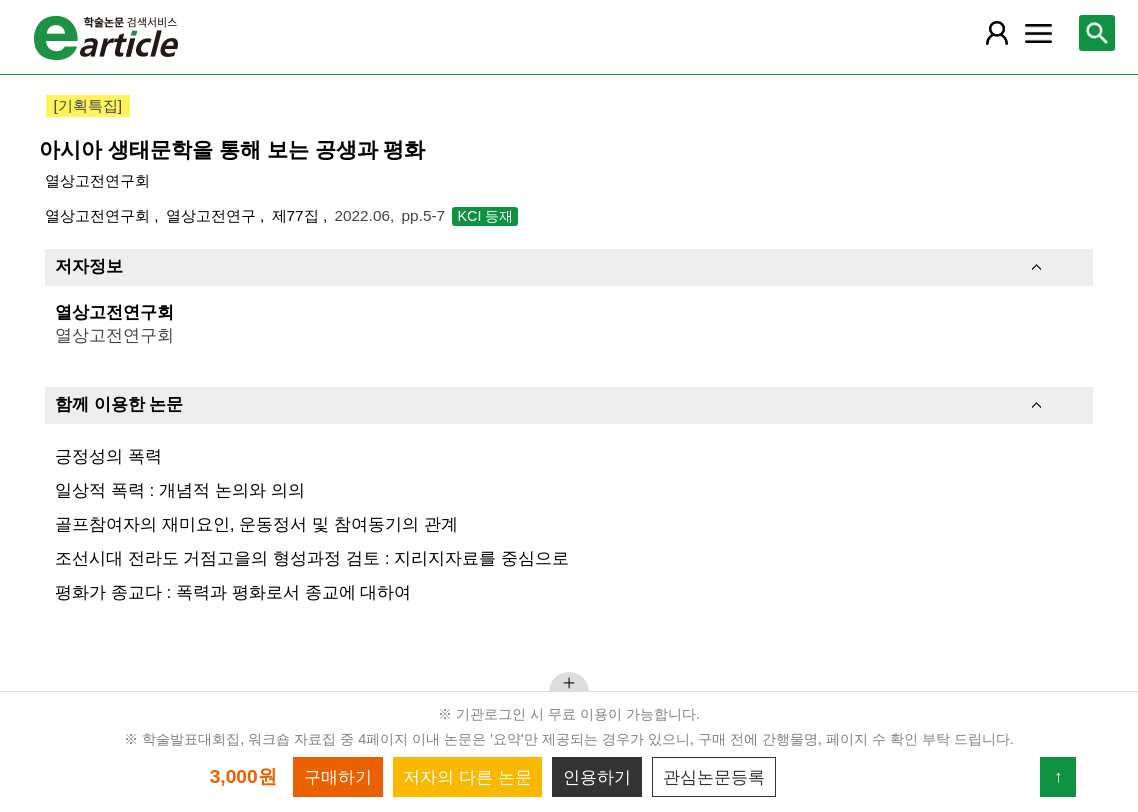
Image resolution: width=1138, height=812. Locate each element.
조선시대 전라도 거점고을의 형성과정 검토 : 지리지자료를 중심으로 (312, 558)
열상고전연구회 (97, 180)
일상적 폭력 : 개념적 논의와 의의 (180, 490)
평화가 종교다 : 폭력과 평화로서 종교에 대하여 (233, 592)
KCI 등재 (485, 216)
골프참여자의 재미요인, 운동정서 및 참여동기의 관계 (256, 524)
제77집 (297, 215)
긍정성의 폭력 (108, 456)
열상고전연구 (213, 215)
